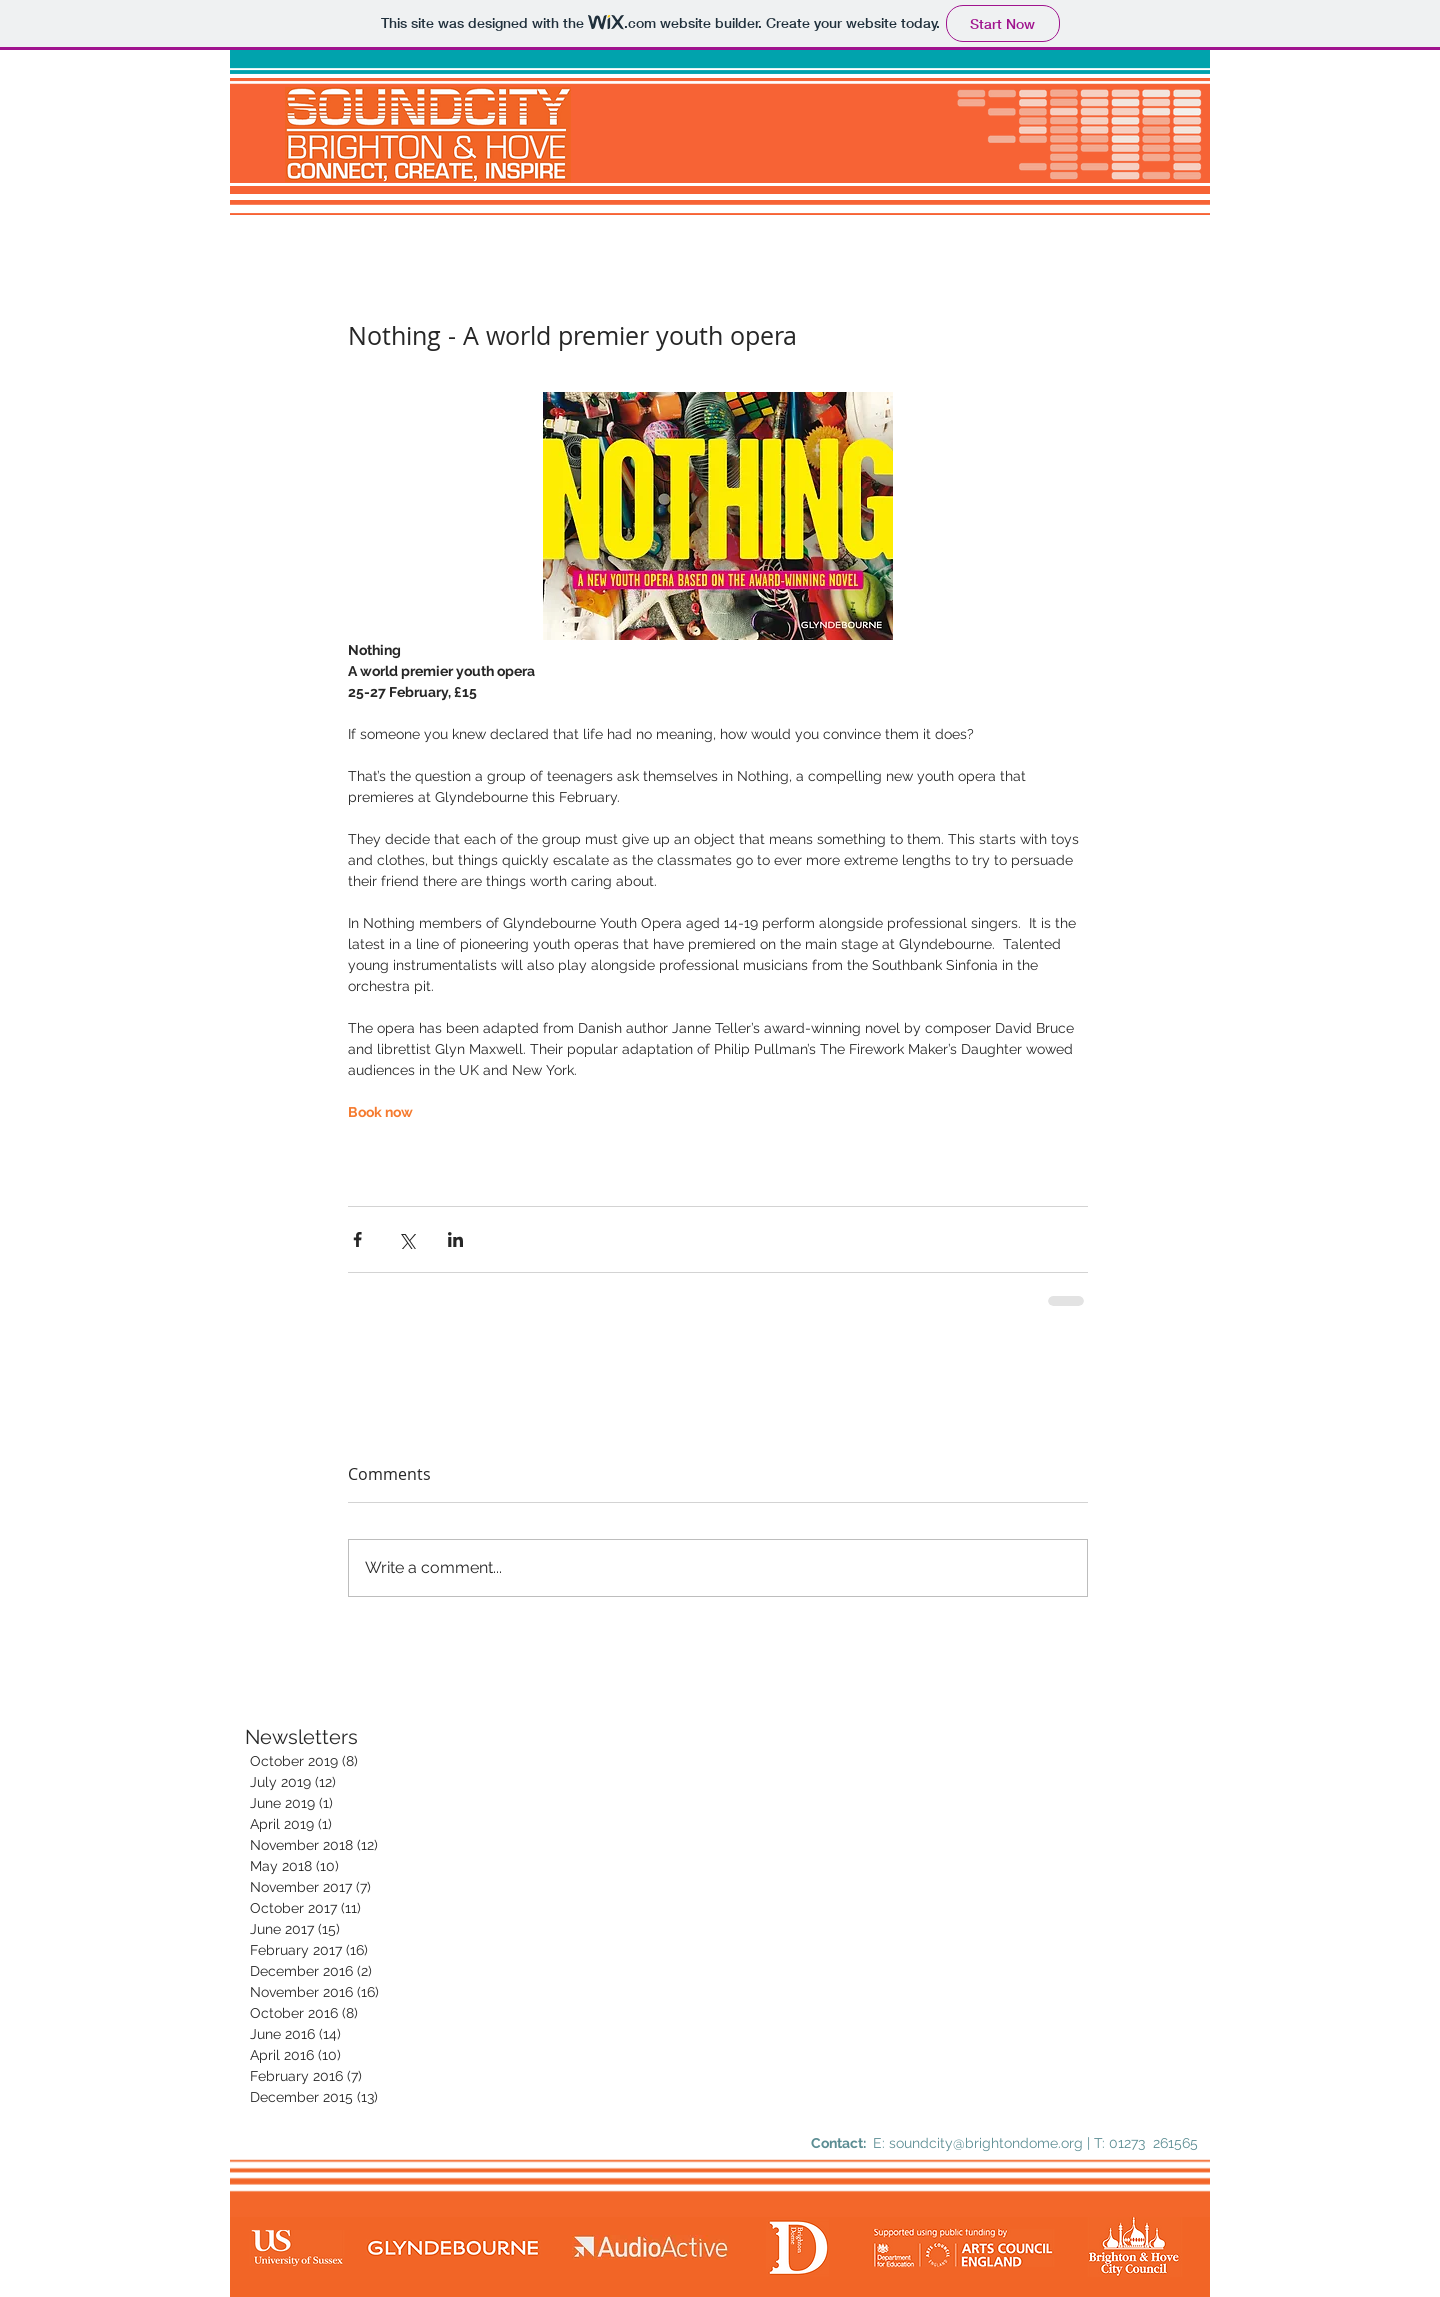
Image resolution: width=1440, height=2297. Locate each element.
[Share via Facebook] (357, 1239)
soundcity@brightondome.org (986, 2143)
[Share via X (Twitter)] (406, 1239)
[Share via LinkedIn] (455, 1239)
